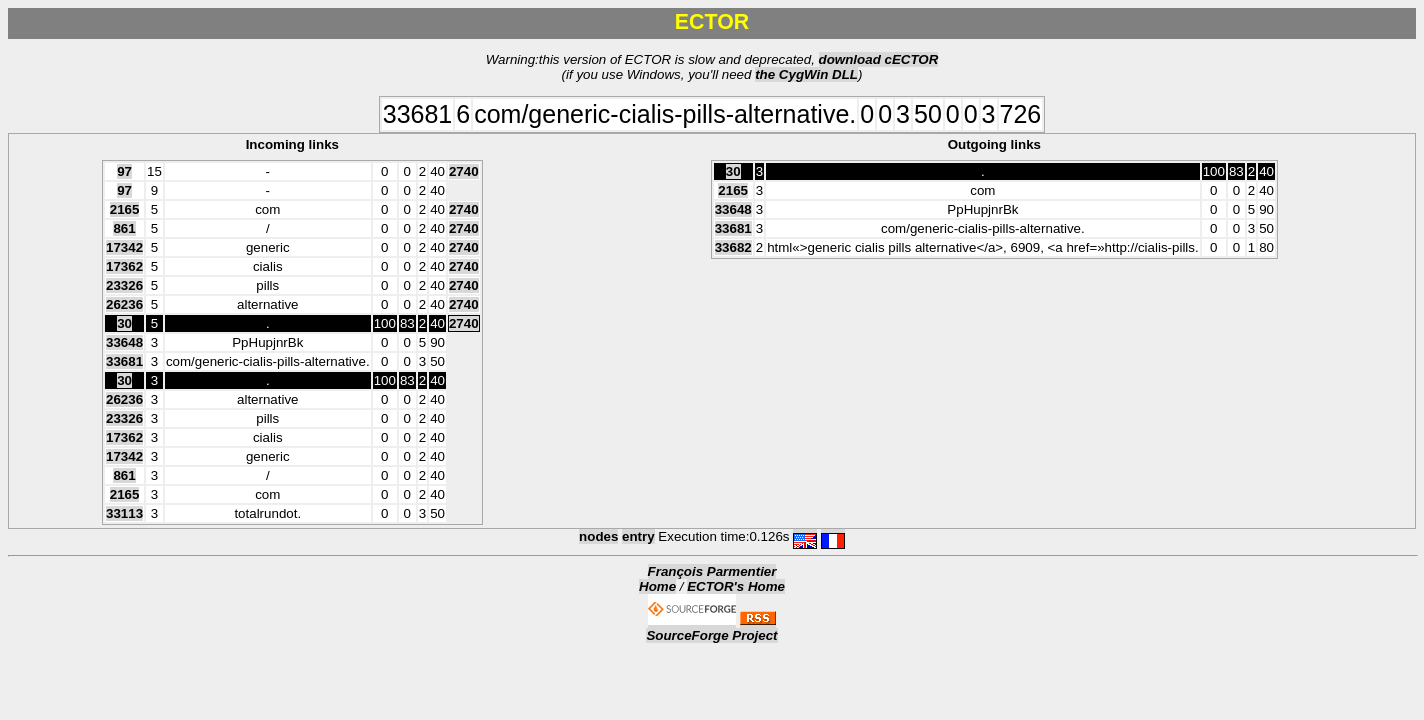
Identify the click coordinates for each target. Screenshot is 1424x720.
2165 (125, 209)
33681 (124, 361)
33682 (733, 247)
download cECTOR (879, 59)
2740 (464, 171)
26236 (124, 304)
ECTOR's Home (736, 586)
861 (124, 228)
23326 (124, 285)
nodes (598, 536)
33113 (124, 513)
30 (124, 323)
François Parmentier (712, 571)
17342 (124, 247)
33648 (124, 342)
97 (124, 171)
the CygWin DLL (806, 74)
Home (657, 586)
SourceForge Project (711, 635)
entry (638, 536)
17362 (124, 266)
